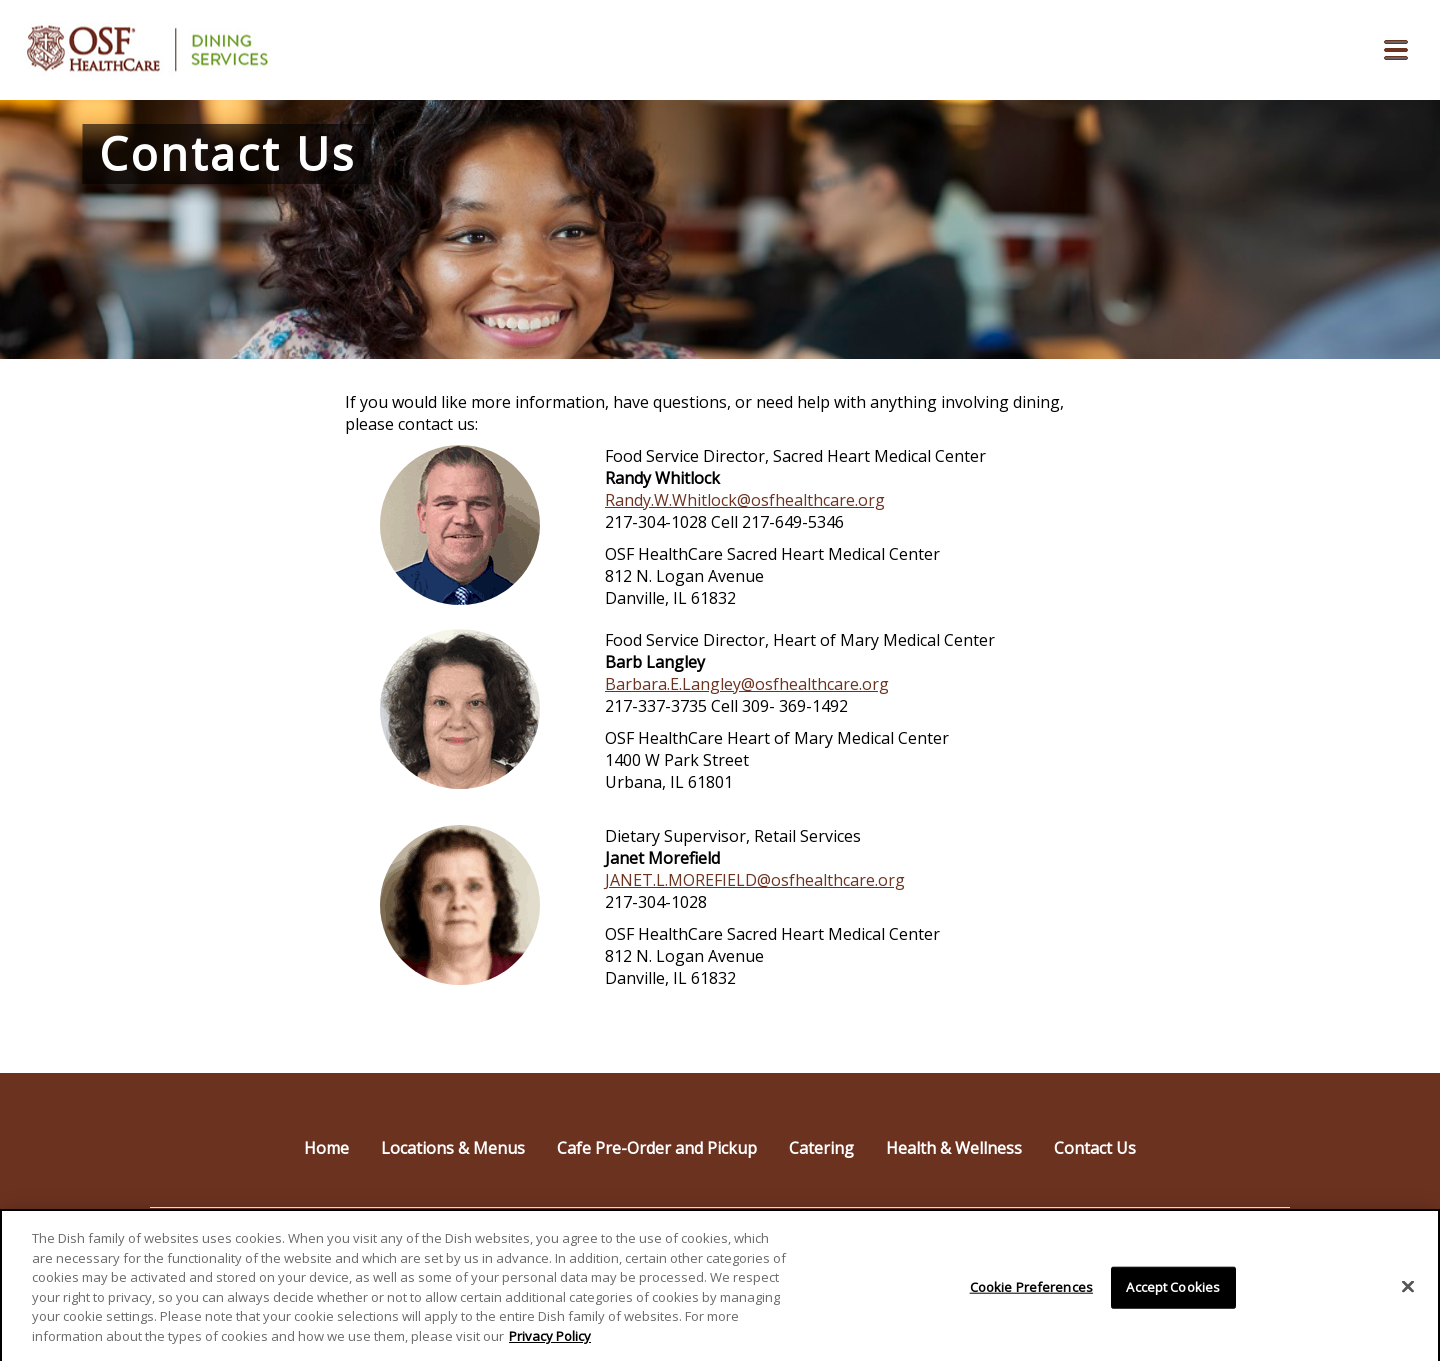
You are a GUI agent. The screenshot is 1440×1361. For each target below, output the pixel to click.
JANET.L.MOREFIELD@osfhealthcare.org (755, 880)
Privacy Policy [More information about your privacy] (550, 1343)
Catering (821, 1148)
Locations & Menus (453, 1148)
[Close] (1408, 1294)
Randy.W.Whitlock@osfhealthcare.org (745, 500)
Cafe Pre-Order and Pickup (657, 1148)
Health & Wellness (954, 1148)
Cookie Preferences (1031, 1294)
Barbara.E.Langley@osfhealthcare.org (747, 684)
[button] (1396, 50)
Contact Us (1095, 1148)
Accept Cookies (1173, 1294)
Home (326, 1148)
